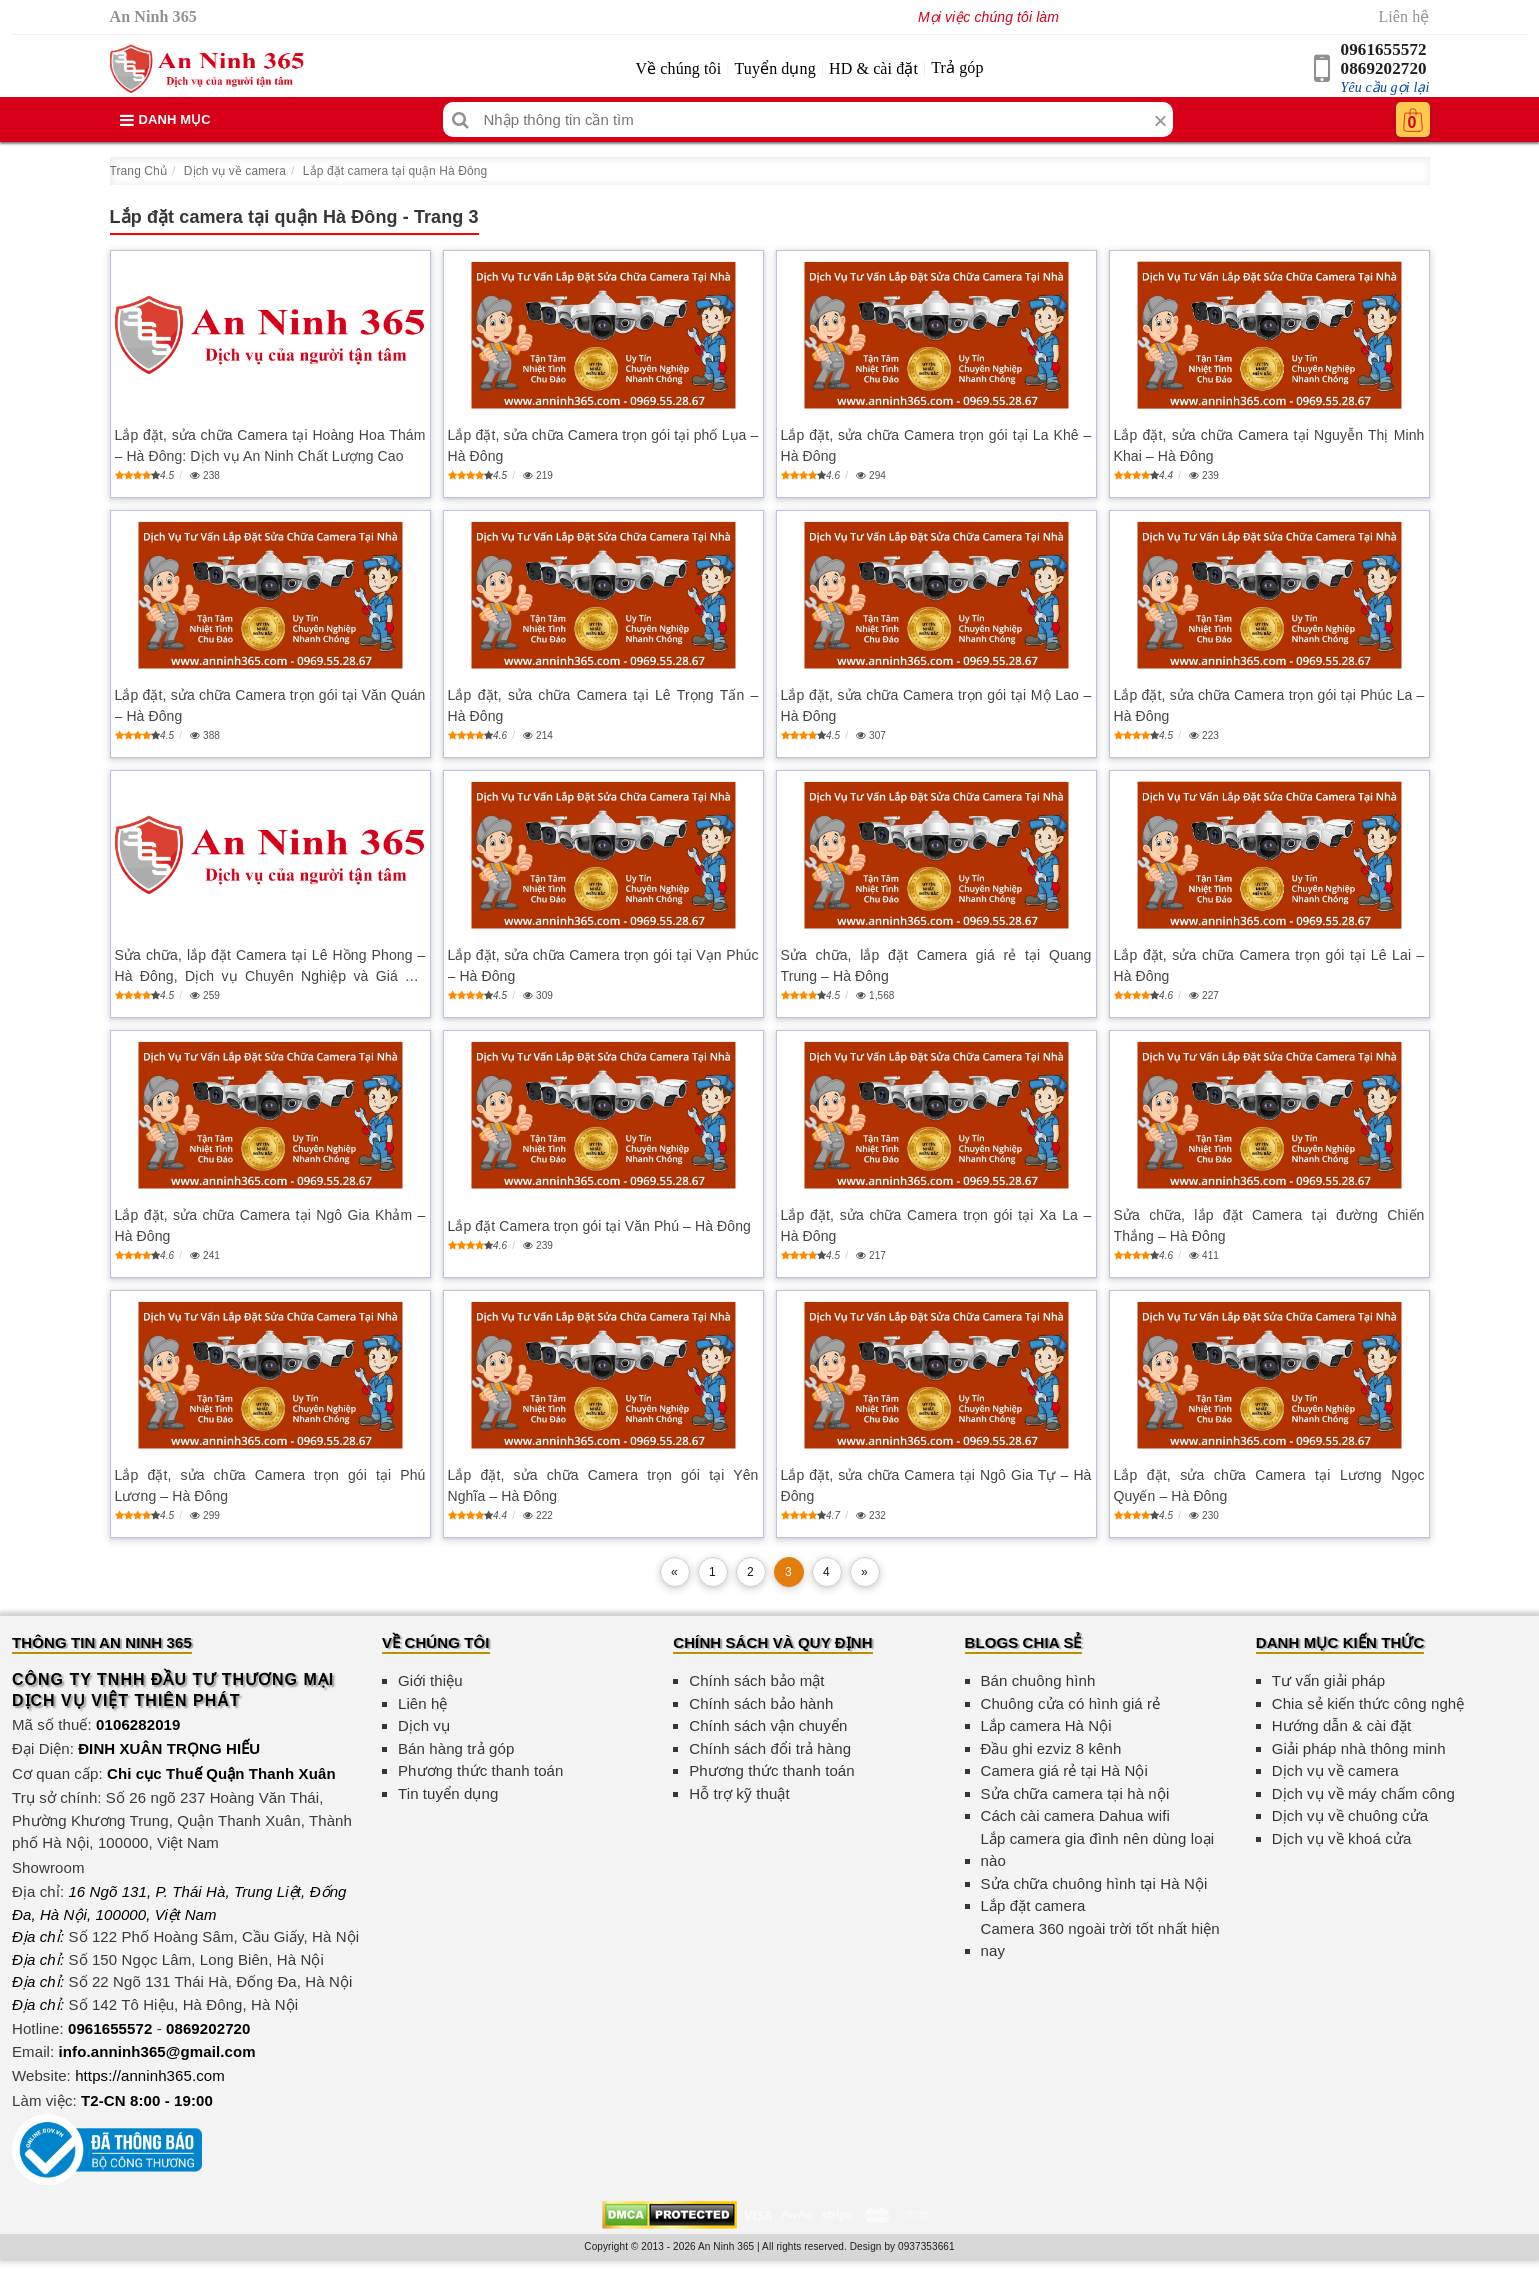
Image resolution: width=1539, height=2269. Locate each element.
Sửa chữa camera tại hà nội (1075, 1793)
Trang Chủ (138, 171)
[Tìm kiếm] (460, 119)
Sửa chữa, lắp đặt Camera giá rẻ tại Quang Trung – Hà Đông (936, 965)
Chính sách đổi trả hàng (770, 1748)
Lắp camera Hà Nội (1046, 1725)
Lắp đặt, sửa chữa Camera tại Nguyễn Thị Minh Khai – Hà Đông (1269, 445)
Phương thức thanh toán (480, 1770)
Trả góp (957, 67)
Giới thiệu (430, 1680)
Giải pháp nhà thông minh (1359, 1748)
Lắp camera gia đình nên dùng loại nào (1098, 1850)
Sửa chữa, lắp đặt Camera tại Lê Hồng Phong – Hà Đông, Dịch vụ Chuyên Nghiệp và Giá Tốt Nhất (270, 967)
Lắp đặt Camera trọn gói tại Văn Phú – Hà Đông (599, 1226)
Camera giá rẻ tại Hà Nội (1064, 1770)
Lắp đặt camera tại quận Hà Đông (395, 171)
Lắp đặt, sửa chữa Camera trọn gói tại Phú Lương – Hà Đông (270, 1485)
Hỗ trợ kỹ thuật (739, 1793)
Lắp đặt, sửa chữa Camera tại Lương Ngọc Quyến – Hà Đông (1269, 1485)
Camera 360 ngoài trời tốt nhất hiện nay (1100, 1940)
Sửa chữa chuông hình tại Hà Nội (1094, 1883)
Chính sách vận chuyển (768, 1725)
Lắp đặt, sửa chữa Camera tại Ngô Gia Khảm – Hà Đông (270, 1225)
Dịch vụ (424, 1725)
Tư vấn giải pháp (1328, 1680)
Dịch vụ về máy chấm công (1363, 1793)
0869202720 (1384, 68)
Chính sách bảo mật (756, 1680)
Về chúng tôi (678, 68)
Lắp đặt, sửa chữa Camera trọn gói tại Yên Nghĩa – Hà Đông (603, 1485)
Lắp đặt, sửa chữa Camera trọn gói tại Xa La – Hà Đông (936, 1225)
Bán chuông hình (1038, 1680)
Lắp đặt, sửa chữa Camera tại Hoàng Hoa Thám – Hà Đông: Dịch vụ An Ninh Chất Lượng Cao (270, 445)
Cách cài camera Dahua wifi (1075, 1815)
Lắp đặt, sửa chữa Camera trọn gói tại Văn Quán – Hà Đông (270, 705)
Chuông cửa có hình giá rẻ (1071, 1703)
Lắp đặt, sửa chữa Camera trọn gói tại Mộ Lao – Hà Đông (936, 705)
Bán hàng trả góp (456, 1748)
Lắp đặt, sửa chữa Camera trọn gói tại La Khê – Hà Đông (936, 445)
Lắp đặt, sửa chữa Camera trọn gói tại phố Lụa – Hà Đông (603, 445)
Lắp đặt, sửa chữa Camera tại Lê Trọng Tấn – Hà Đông (603, 705)
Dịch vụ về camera (235, 171)
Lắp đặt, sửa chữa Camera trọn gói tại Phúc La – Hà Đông (1269, 705)
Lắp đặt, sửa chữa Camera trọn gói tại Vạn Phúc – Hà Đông (603, 965)
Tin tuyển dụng (448, 1793)
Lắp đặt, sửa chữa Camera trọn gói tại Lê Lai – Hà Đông (1269, 965)
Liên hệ (1403, 16)
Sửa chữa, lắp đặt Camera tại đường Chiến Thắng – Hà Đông (1269, 1225)
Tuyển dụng (775, 68)
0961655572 (1384, 49)
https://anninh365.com (150, 2075)
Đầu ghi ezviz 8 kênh (1051, 1748)
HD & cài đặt (873, 68)
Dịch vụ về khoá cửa (1342, 1838)
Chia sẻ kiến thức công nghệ (1368, 1703)
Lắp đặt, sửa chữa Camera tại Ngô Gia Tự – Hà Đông (936, 1485)
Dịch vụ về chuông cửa (1350, 1815)
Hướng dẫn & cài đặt (1341, 1725)
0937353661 (926, 2246)
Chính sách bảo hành (761, 1703)
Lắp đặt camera (1033, 1905)
